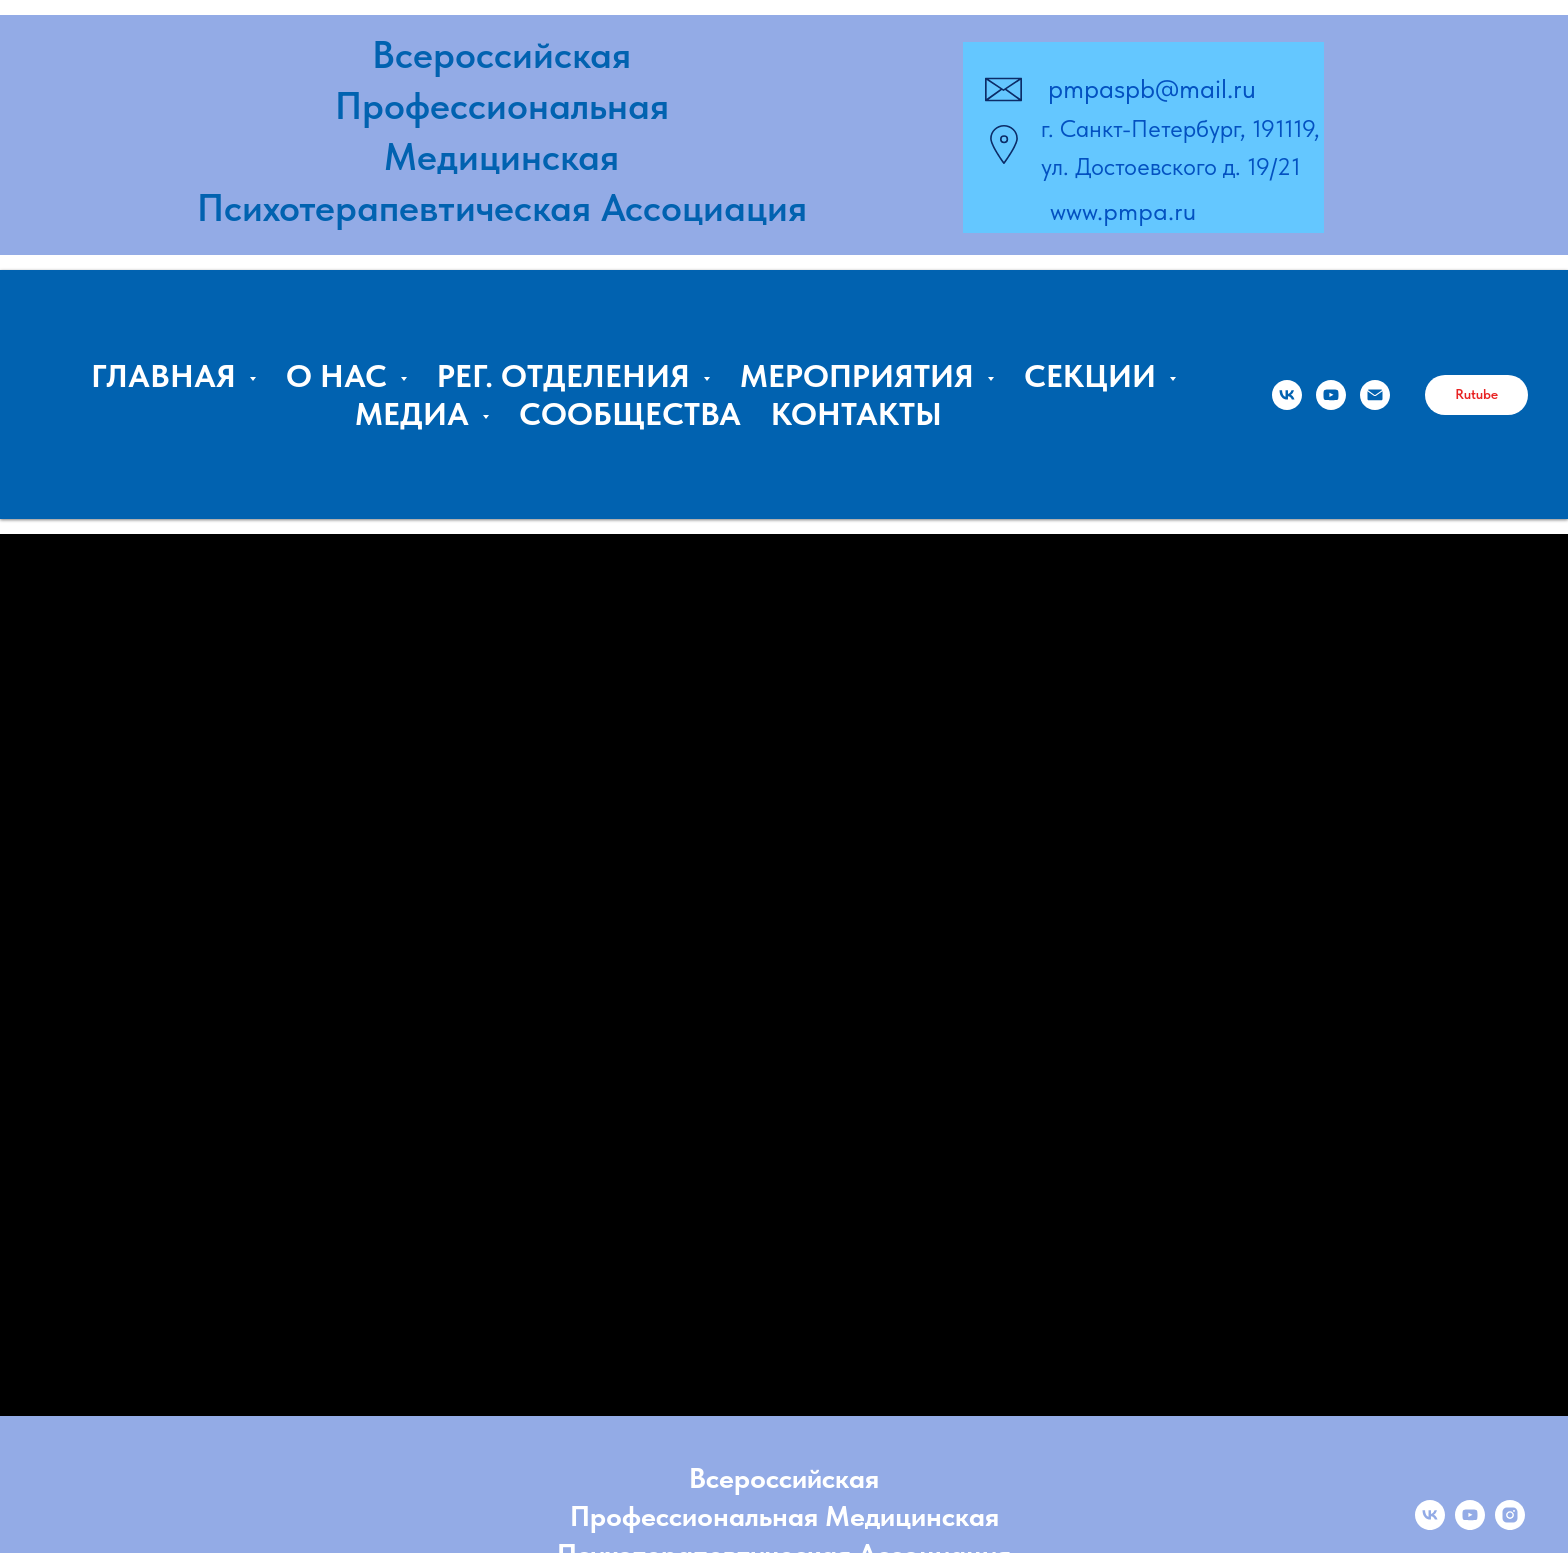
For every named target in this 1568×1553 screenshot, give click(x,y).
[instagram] (1510, 1524)
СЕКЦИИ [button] (1094, 376)
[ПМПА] (1287, 395)
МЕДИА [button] (416, 414)
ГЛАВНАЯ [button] (167, 376)
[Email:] (1375, 395)
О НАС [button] (340, 376)
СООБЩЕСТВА (630, 414)
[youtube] (1470, 1524)
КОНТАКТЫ (856, 414)
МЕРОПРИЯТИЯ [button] (861, 376)
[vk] (1430, 1524)
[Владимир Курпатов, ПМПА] (1331, 395)
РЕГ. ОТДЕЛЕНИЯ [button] (567, 376)
